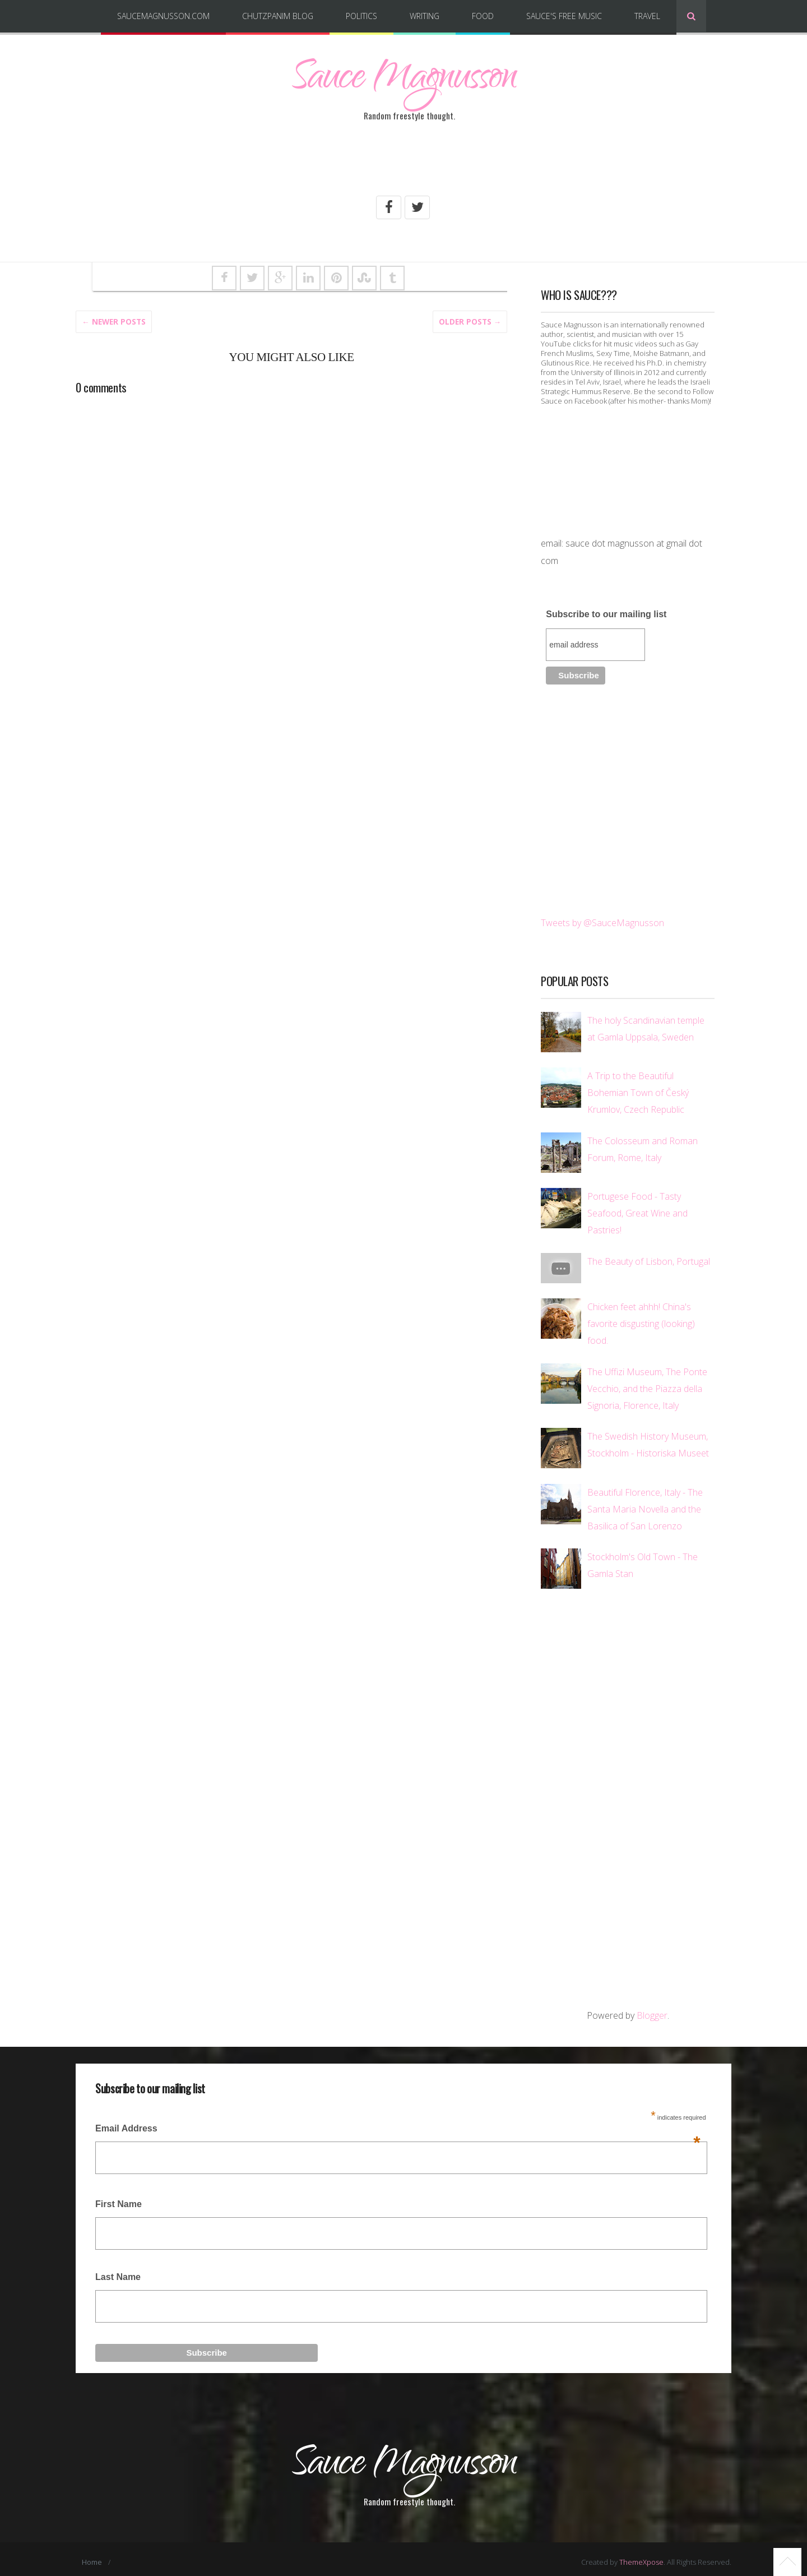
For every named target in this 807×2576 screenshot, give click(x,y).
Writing (424, 16)
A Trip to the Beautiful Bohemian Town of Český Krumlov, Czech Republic (638, 1091)
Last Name (118, 2275)
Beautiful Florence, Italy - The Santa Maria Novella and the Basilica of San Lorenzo (645, 1507)
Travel (647, 16)
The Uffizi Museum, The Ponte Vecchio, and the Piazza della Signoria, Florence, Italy (647, 1387)
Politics (361, 16)
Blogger (652, 2014)
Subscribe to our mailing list (606, 612)
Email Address (398, 2130)
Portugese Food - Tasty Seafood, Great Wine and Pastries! (637, 1212)
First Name (118, 2203)
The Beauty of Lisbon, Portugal (648, 1260)
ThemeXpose (641, 2556)
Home (92, 2556)
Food (483, 16)
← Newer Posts (114, 320)
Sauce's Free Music (564, 16)
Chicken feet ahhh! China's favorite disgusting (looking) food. (641, 1322)
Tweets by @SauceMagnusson (602, 921)
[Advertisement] (403, 163)
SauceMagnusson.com (163, 16)
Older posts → (470, 320)
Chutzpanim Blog (277, 16)
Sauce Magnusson (403, 81)
